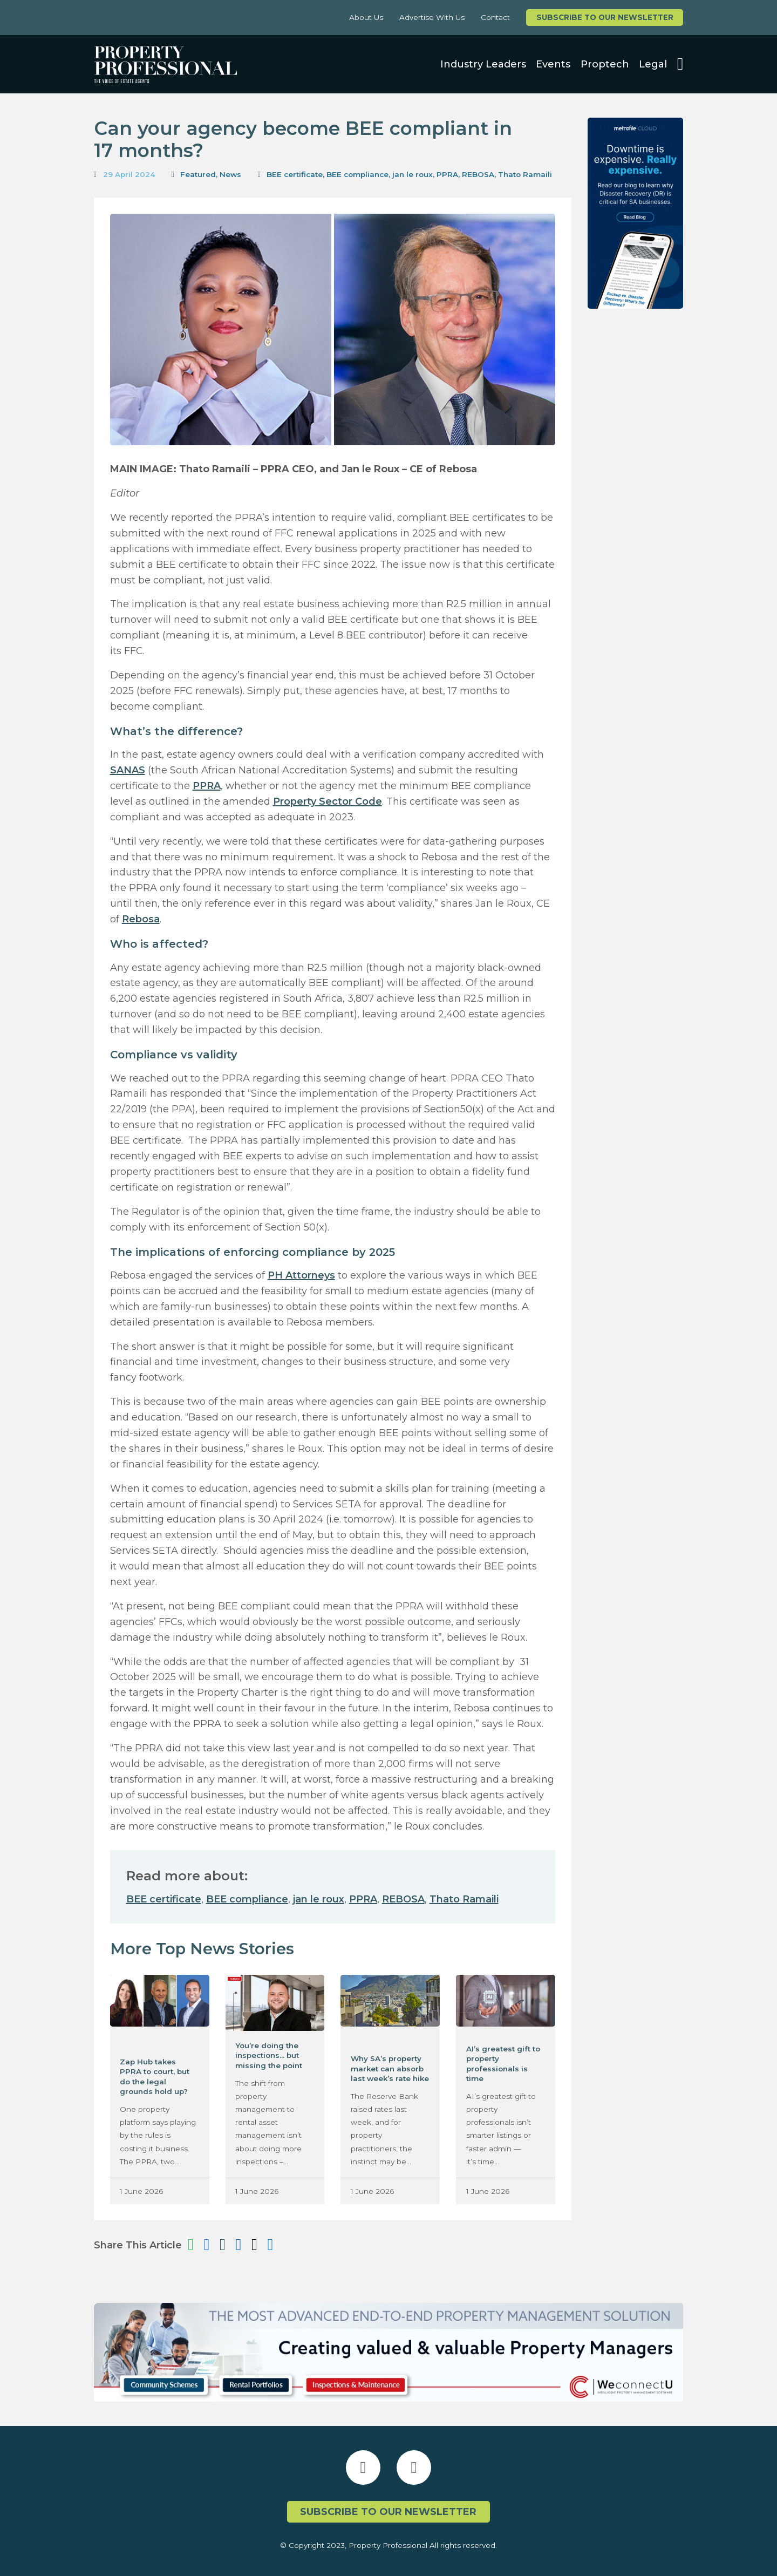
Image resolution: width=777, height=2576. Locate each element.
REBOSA (478, 174)
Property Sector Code (327, 801)
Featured (198, 174)
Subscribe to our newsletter (604, 17)
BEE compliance (357, 174)
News (230, 174)
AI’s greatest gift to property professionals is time (503, 2063)
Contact (495, 17)
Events (553, 64)
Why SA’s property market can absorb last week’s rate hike (390, 2068)
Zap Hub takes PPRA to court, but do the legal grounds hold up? (154, 2076)
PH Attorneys (301, 1275)
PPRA (447, 174)
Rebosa (141, 919)
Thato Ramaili (525, 174)
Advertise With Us (432, 17)
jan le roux (412, 174)
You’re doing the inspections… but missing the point (268, 2055)
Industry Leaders (483, 64)
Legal (653, 64)
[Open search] (680, 64)
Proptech (605, 64)
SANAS (127, 770)
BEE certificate (295, 174)
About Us (366, 17)
